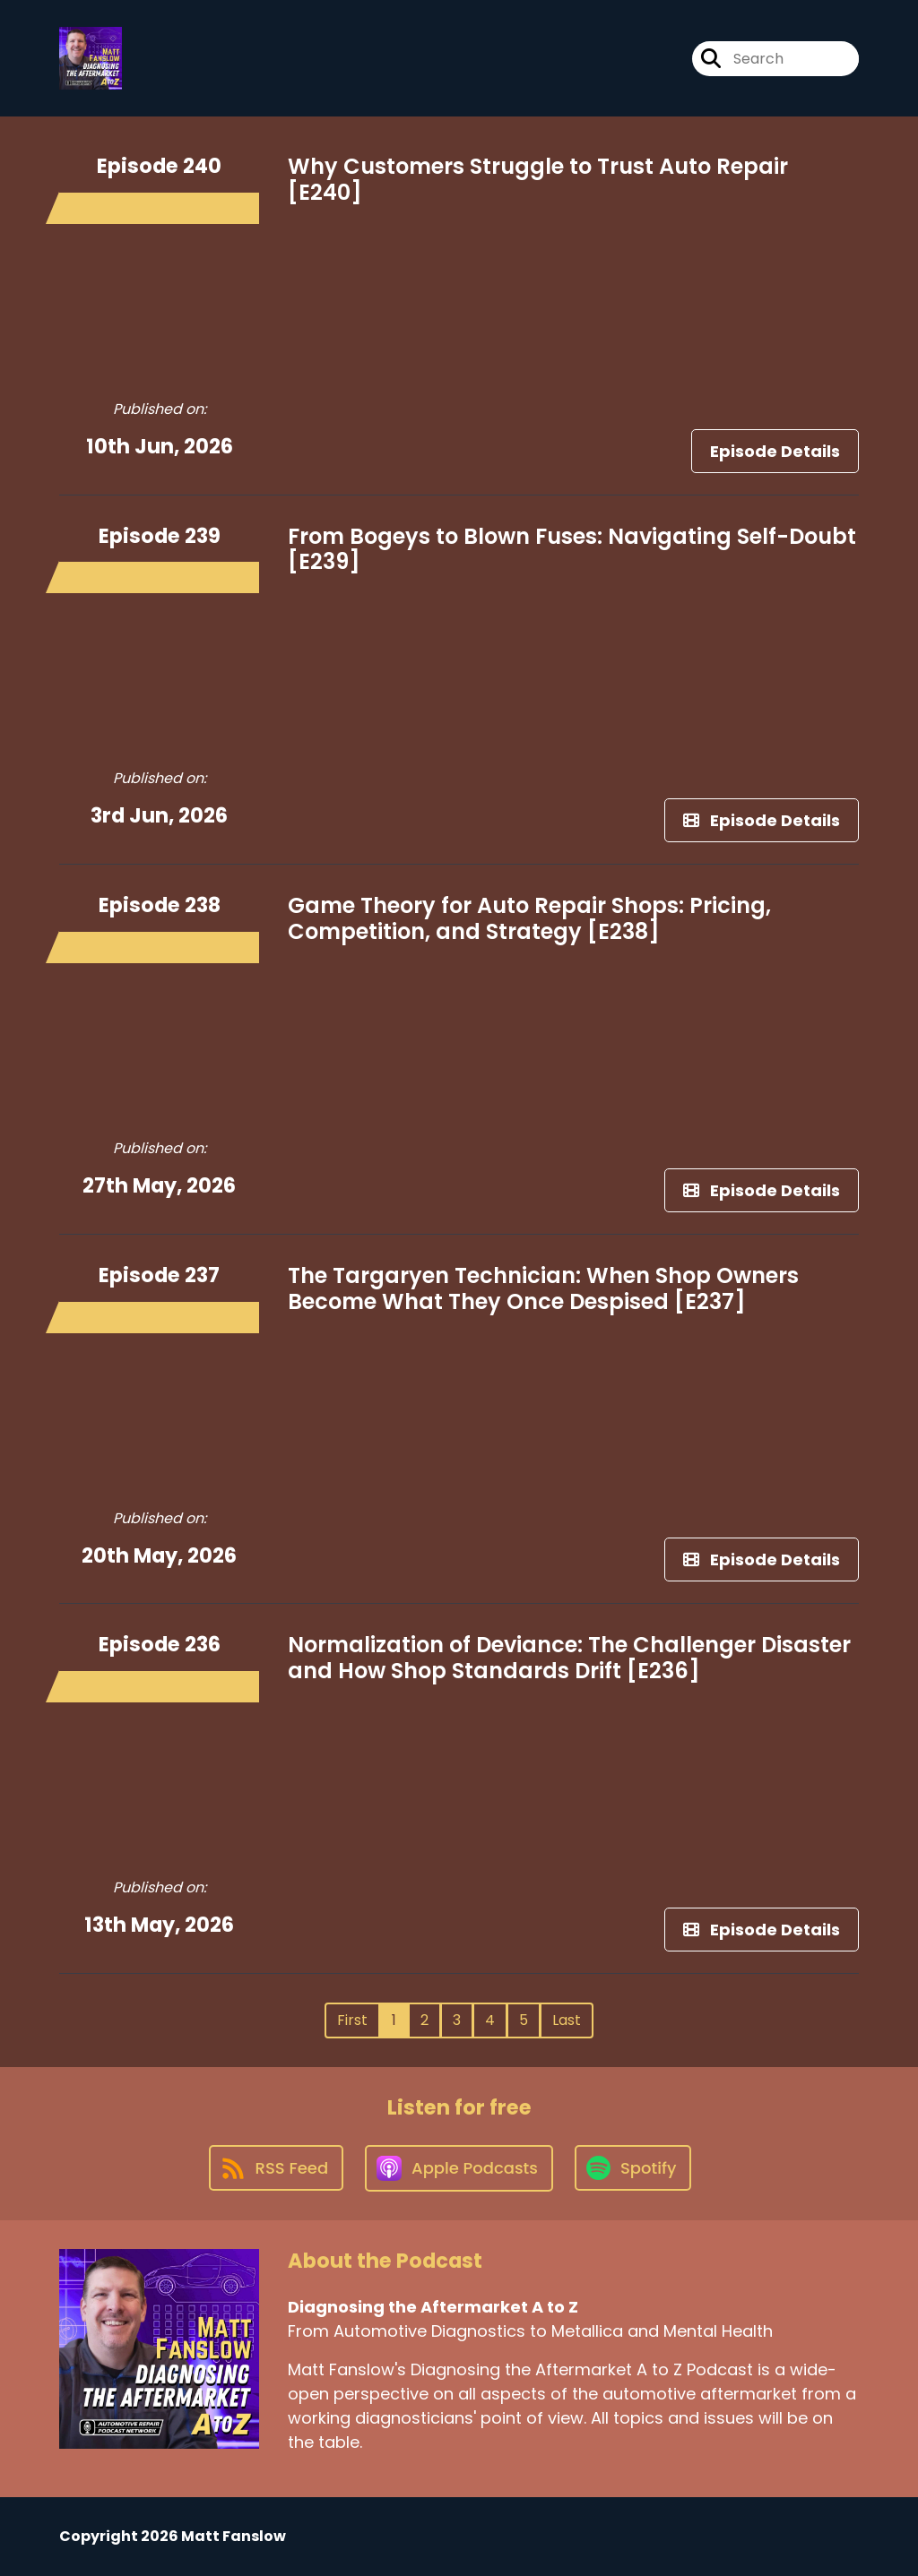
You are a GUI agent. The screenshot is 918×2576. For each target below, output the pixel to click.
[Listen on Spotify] (633, 2168)
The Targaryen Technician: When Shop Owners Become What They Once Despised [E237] (543, 1288)
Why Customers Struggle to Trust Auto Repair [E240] (538, 179)
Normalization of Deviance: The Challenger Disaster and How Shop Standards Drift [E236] (569, 1657)
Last (566, 2020)
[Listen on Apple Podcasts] (459, 2168)
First (352, 2020)
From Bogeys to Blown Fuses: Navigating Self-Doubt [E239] (572, 549)
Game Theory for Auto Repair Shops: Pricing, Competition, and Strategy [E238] (529, 918)
